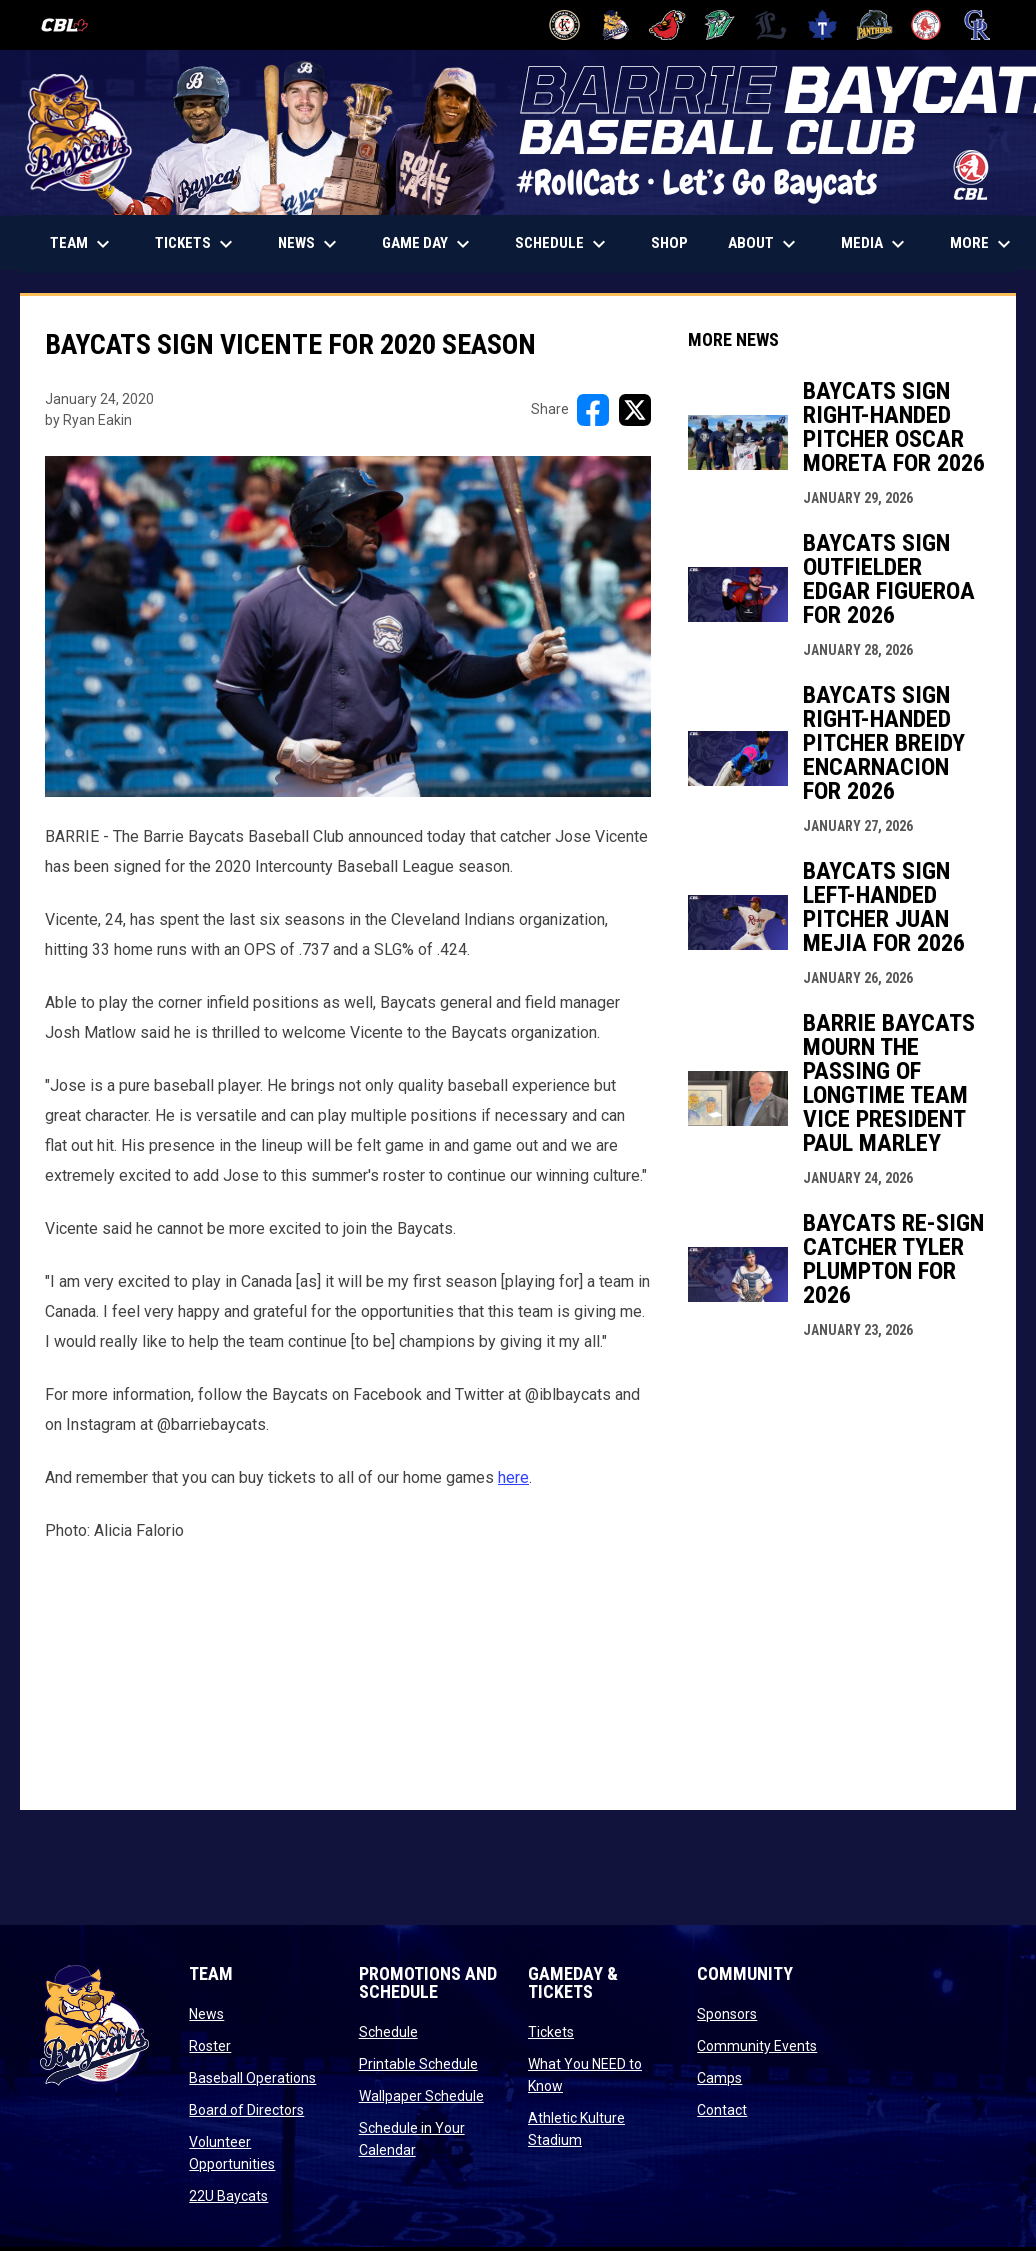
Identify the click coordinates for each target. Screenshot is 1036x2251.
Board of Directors (246, 2110)
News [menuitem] (310, 244)
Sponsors (727, 2014)
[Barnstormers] (564, 25)
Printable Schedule (418, 2064)
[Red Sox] (926, 25)
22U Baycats (228, 2196)
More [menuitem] (983, 244)
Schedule (388, 2032)
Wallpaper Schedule (421, 2096)
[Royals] (977, 25)
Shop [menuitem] (677, 242)
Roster (210, 2046)
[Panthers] (874, 25)
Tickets (551, 2032)
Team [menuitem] (82, 244)
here (513, 1477)
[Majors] (771, 25)
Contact (722, 2110)
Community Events (757, 2046)
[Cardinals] (667, 25)
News (206, 2014)
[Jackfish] (719, 25)
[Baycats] (616, 25)
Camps (719, 2078)
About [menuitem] (764, 244)
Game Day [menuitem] (428, 244)
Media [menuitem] (875, 244)
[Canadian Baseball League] (72, 25)
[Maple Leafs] (822, 25)
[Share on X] (635, 410)
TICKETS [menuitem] (204, 244)
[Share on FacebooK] (593, 410)
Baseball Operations (252, 2078)
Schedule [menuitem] (563, 244)
